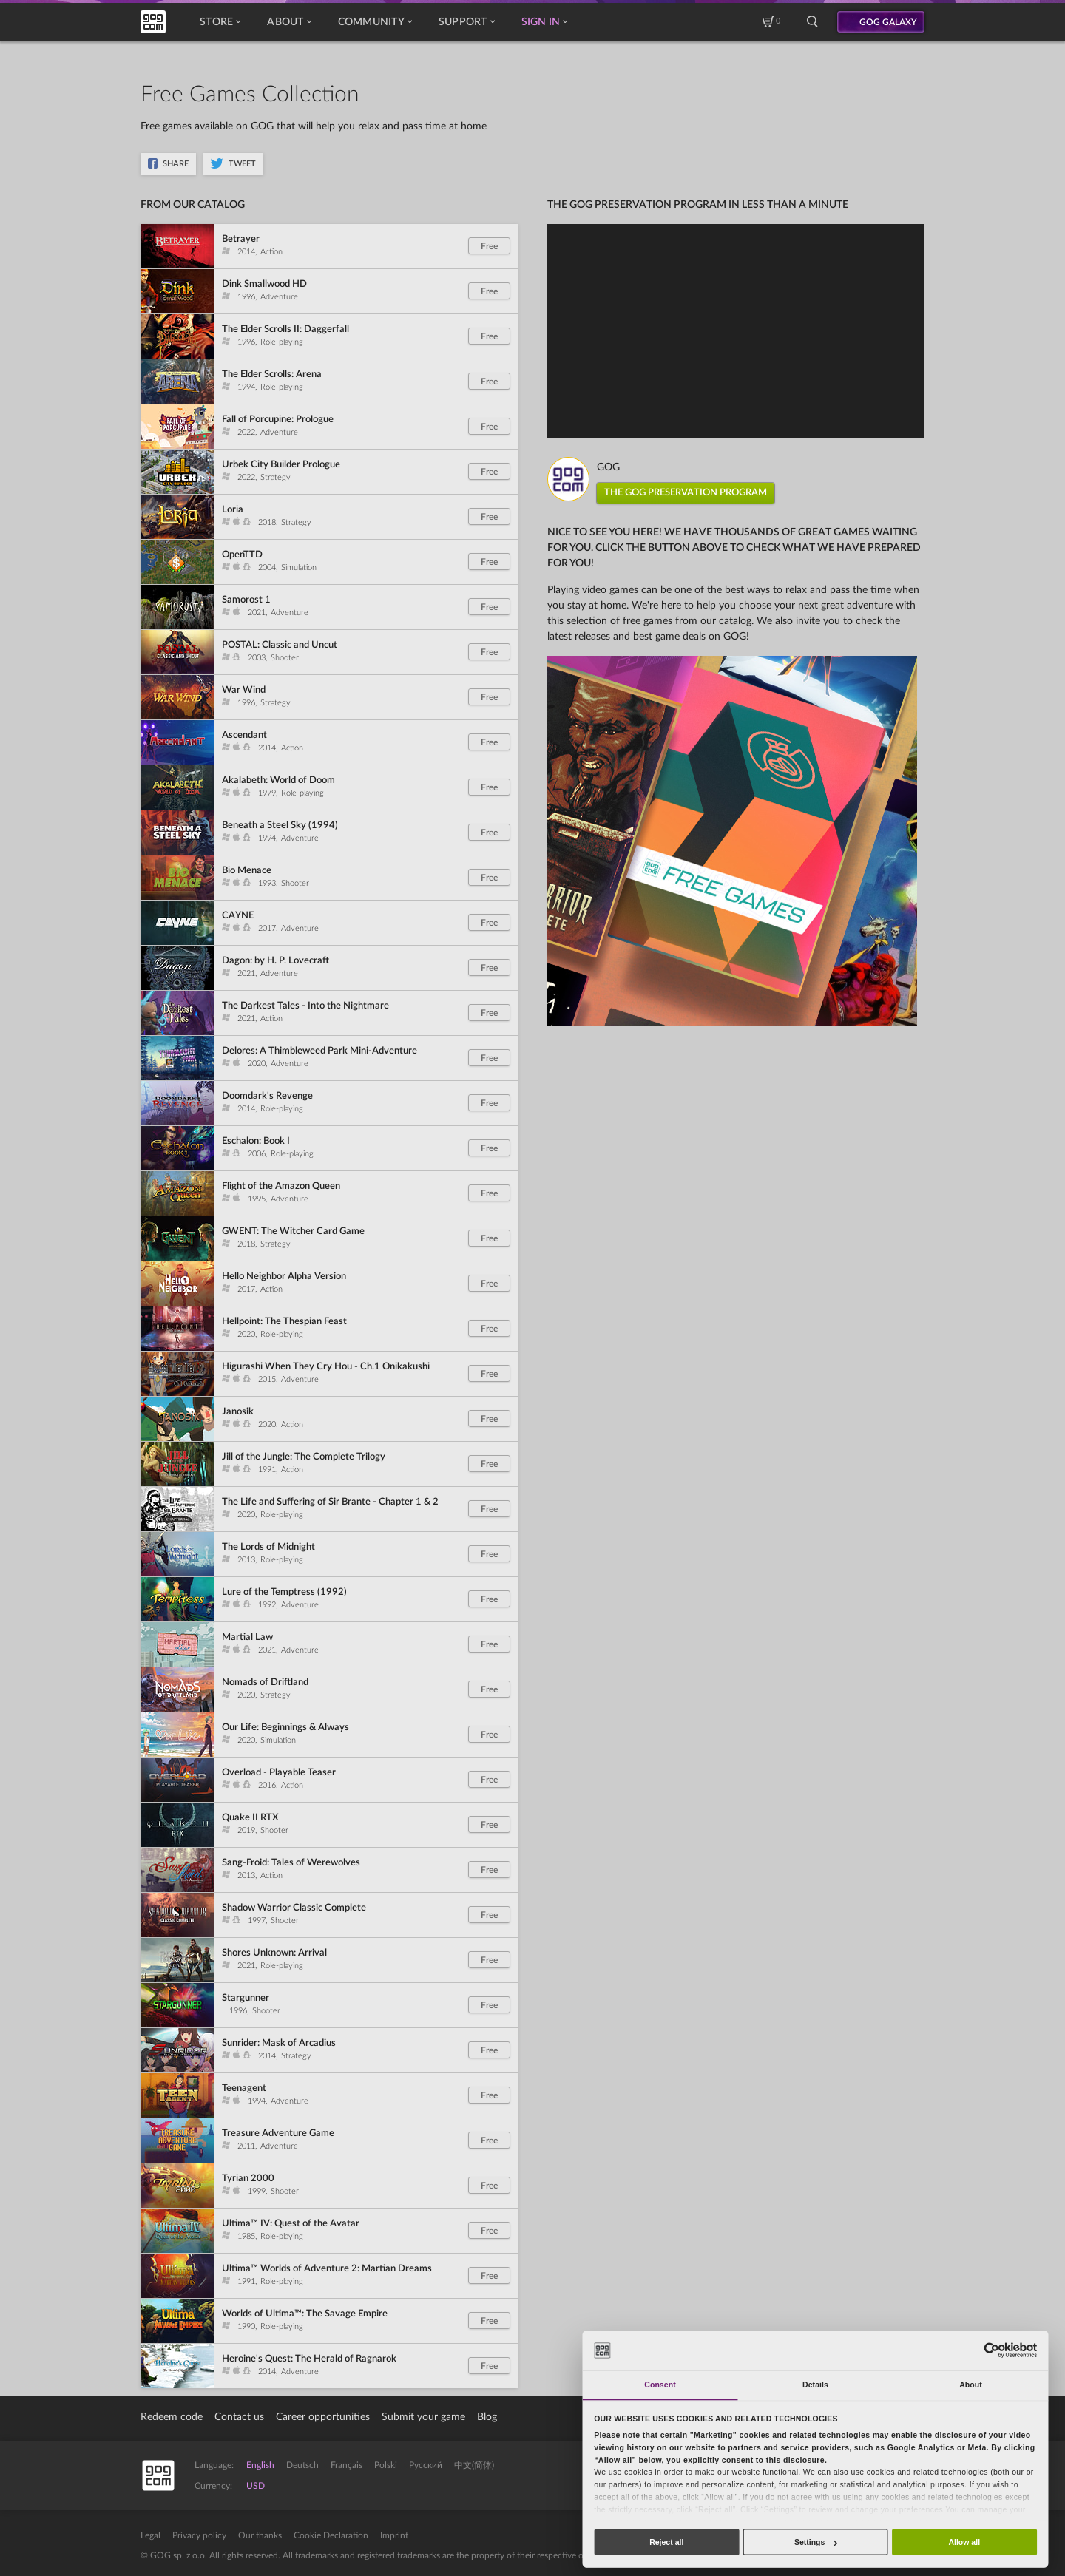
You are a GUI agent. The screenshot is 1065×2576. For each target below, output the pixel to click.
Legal (150, 2535)
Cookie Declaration (331, 2535)
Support (467, 22)
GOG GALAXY (888, 22)
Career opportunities (323, 2417)
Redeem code (172, 2417)
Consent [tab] (659, 2384)
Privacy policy (199, 2535)
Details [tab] (815, 2384)
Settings (815, 2542)
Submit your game (423, 2417)
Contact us (239, 2417)
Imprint (394, 2535)
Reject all (666, 2542)
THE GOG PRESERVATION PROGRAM (685, 493)
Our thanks (260, 2535)
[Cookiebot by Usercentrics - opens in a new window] (991, 2350)
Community (375, 22)
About (289, 22)
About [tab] (970, 2384)
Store (220, 22)
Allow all (964, 2542)
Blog (487, 2417)
